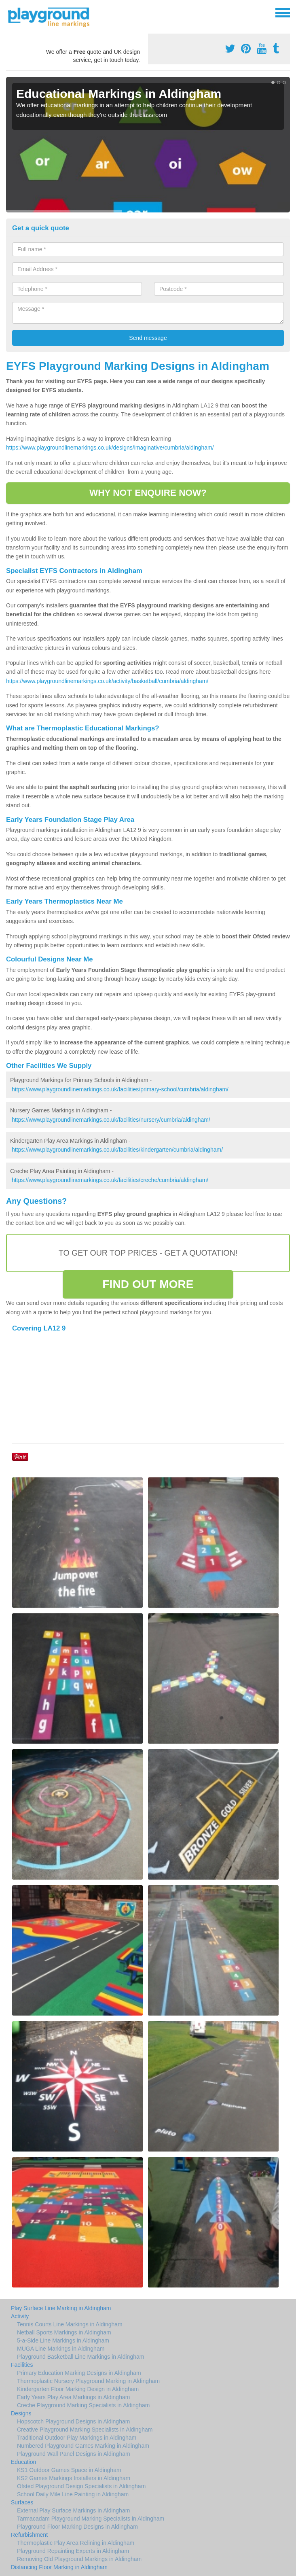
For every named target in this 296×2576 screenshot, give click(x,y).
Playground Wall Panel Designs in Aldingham (73, 2454)
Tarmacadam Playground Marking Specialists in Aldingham (90, 2518)
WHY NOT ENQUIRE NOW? (148, 493)
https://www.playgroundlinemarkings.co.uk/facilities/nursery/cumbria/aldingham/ (111, 1119)
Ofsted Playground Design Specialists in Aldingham (81, 2486)
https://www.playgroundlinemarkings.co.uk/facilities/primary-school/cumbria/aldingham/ (120, 1089)
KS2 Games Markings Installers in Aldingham (73, 2478)
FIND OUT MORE (147, 1284)
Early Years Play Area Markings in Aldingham (73, 2397)
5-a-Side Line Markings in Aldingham (63, 2340)
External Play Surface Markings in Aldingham (73, 2510)
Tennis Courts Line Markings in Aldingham (70, 2324)
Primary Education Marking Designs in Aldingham (79, 2373)
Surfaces (22, 2502)
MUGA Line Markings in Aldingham (60, 2348)
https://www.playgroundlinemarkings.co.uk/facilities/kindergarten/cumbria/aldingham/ (117, 1149)
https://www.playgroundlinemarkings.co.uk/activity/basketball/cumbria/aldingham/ (107, 681)
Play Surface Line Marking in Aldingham (61, 2308)
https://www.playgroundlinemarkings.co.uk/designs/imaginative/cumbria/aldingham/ (110, 447)
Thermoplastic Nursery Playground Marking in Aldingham (88, 2381)
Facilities (22, 2365)
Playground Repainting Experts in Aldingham (73, 2551)
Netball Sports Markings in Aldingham (64, 2332)
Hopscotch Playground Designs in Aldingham (73, 2421)
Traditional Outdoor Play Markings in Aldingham (76, 2437)
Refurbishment (29, 2534)
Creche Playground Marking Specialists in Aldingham (83, 2405)
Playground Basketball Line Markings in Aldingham (80, 2356)
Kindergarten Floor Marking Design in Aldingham (78, 2389)
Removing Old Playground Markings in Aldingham (79, 2559)
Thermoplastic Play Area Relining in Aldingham (75, 2543)
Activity (20, 2316)
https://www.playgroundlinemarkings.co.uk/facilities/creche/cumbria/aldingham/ (110, 1180)
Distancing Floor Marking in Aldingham (59, 2567)
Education (23, 2462)
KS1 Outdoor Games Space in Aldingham (69, 2470)
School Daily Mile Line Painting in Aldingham (73, 2494)
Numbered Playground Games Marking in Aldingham (83, 2445)
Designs (21, 2413)
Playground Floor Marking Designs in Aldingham (77, 2526)
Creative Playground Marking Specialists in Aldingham (84, 2429)
